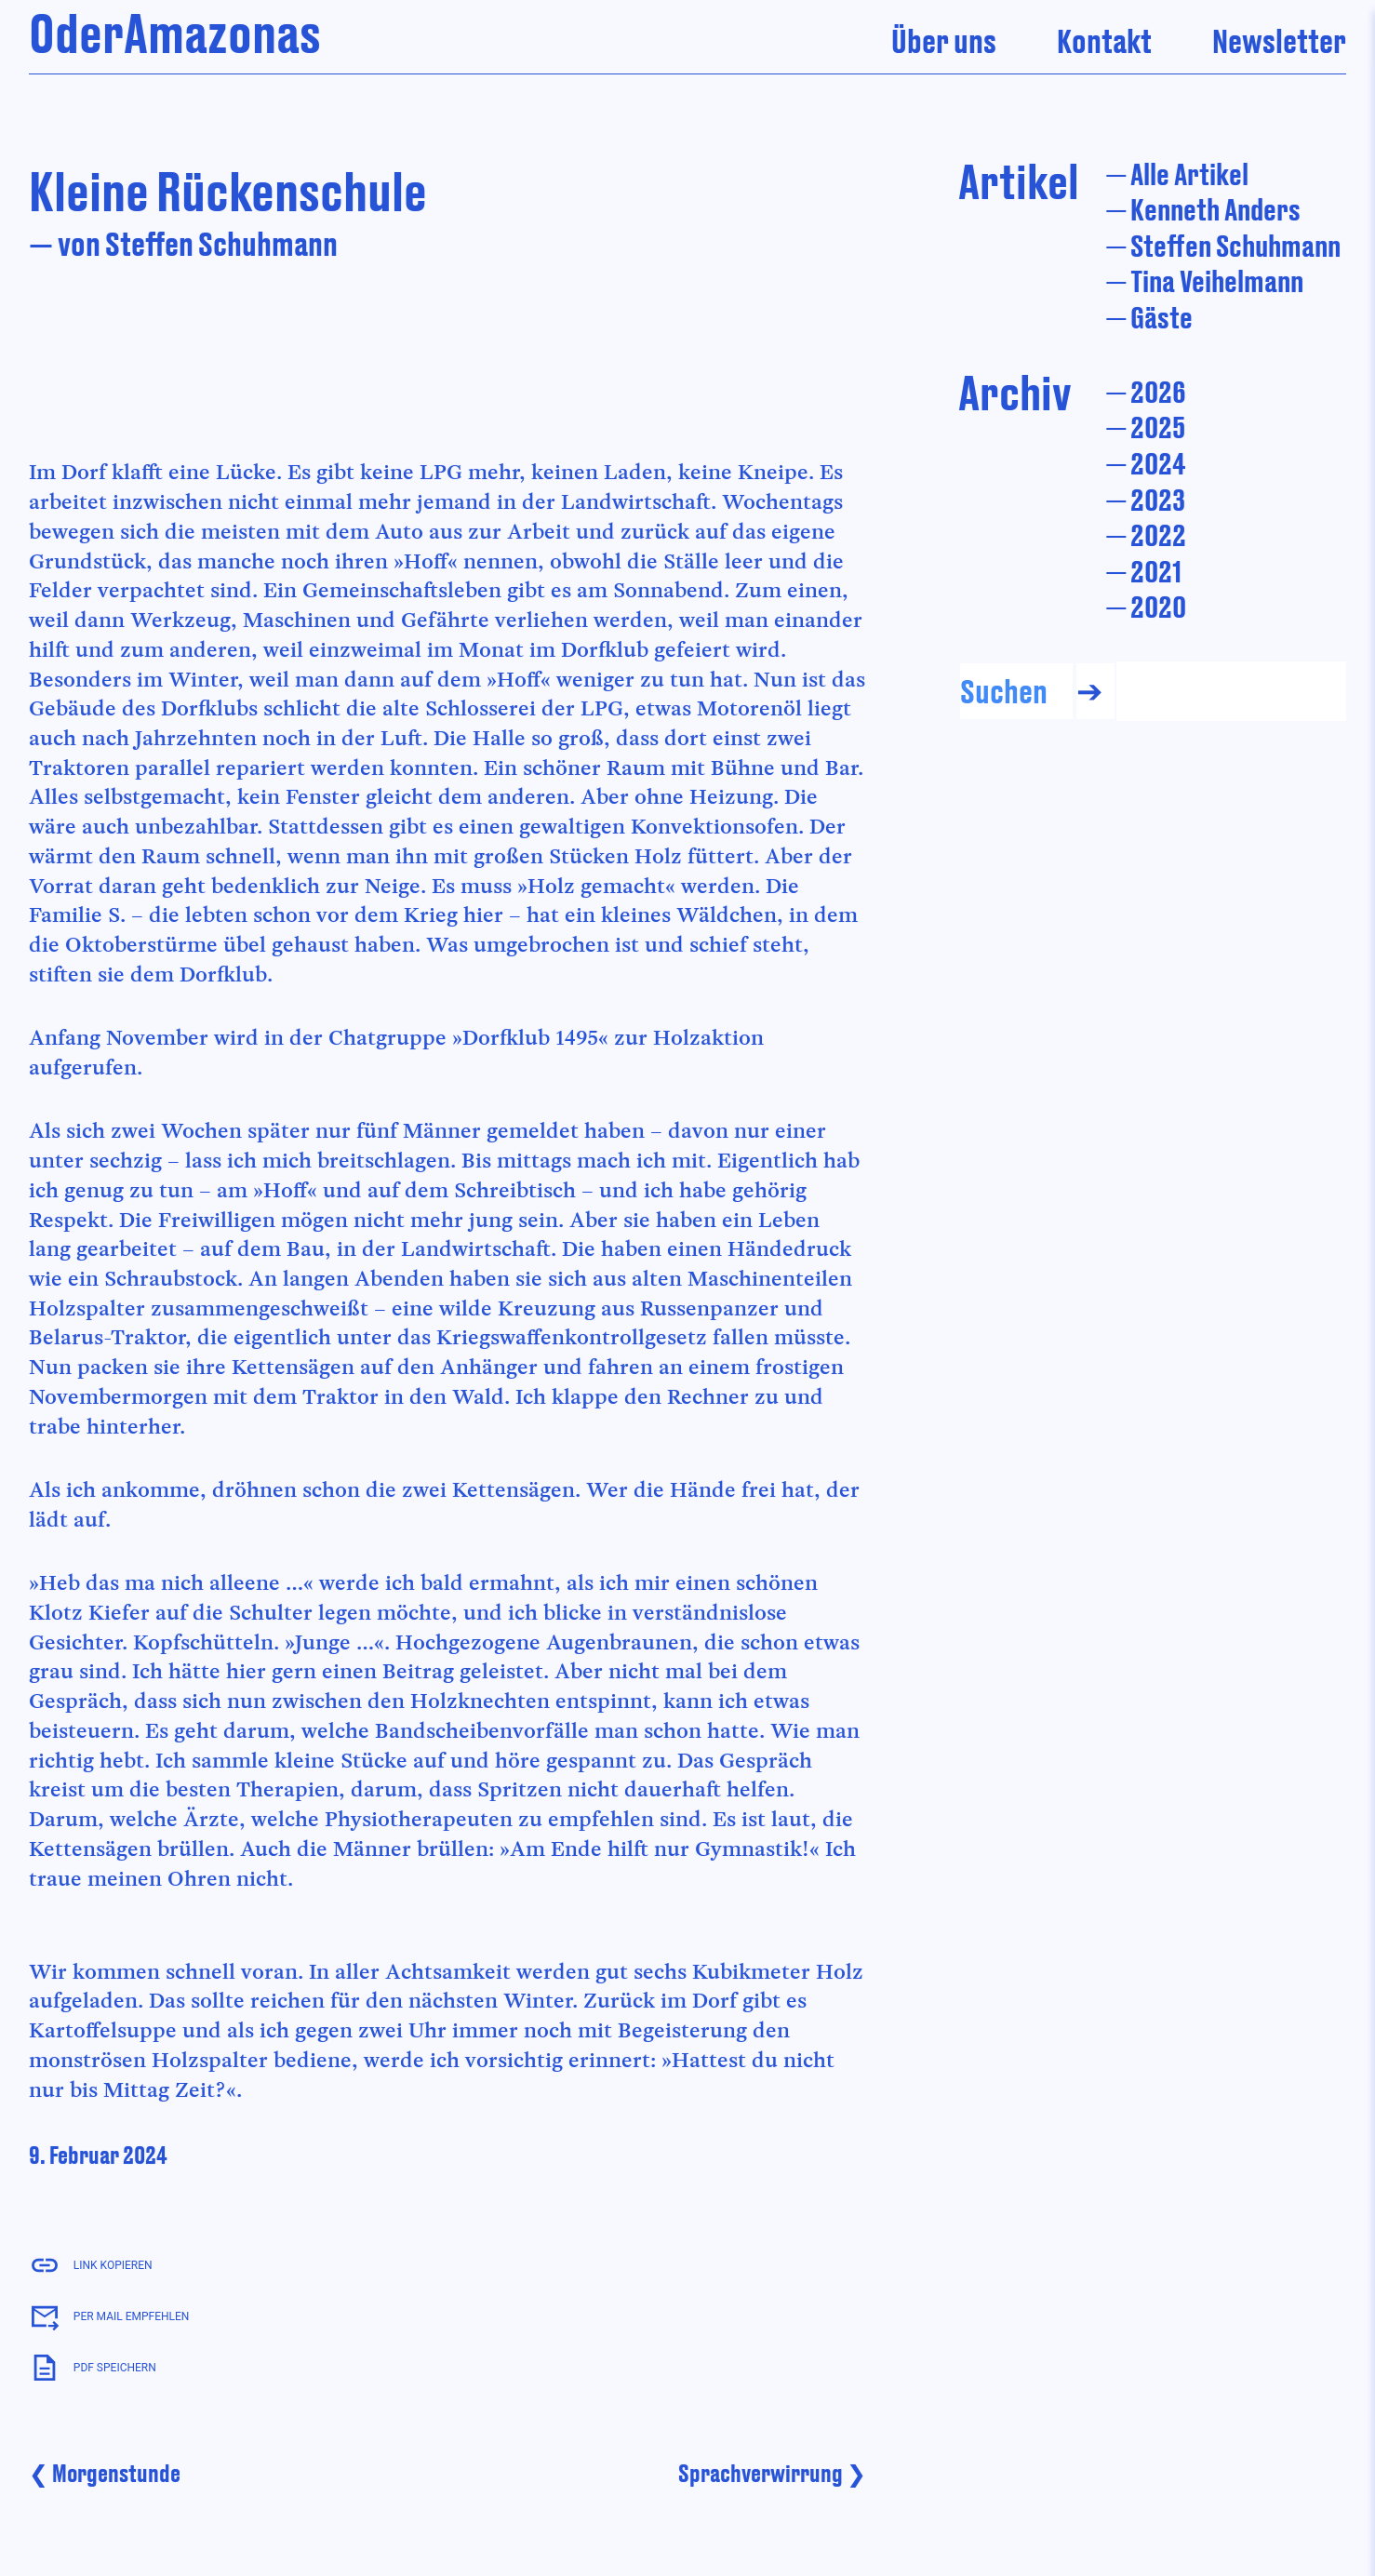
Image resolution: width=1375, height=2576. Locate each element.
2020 (1158, 606)
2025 (1157, 426)
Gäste (1161, 317)
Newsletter (1279, 41)
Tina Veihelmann (1216, 280)
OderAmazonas (175, 32)
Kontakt (1104, 41)
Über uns (943, 41)
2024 (1158, 463)
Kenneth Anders (1215, 209)
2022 (1158, 534)
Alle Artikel (1189, 173)
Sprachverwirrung (760, 2473)
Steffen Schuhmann (1235, 245)
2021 (1155, 571)
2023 (1157, 499)
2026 (1158, 391)
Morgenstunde (116, 2473)
